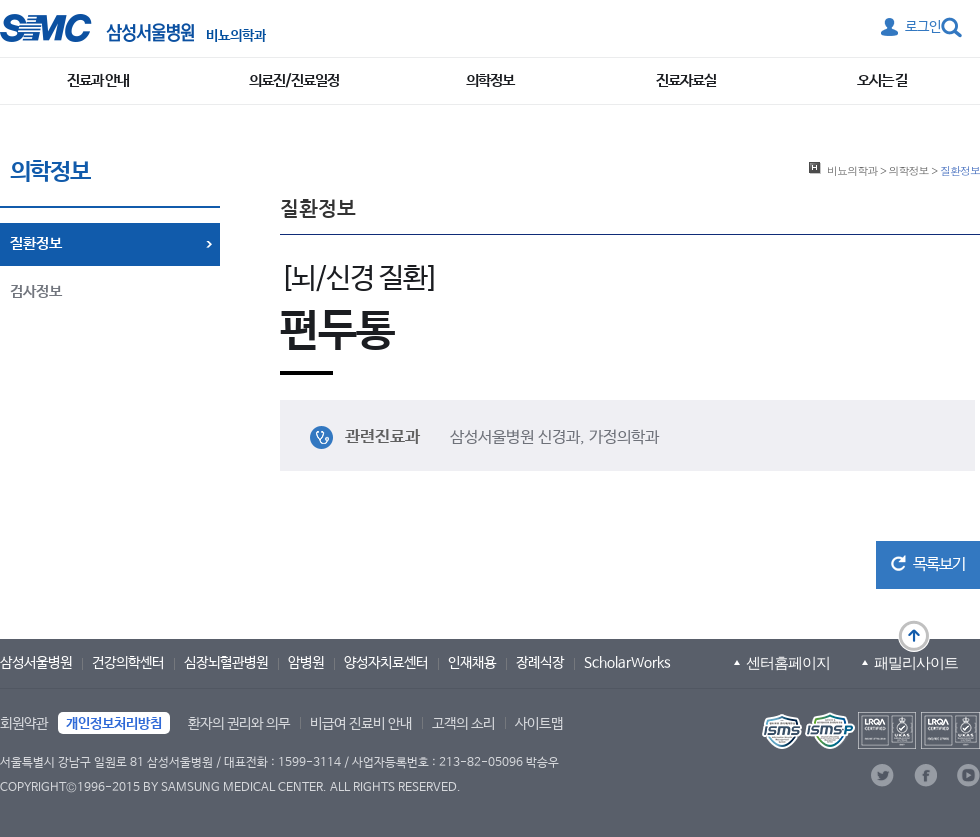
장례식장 (540, 663)
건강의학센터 (128, 663)
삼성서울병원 (36, 663)
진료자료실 (686, 80)
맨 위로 (914, 636)
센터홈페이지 (788, 662)
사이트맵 (539, 724)
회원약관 (24, 724)
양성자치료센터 (386, 663)
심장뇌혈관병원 (226, 663)
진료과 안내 (98, 80)
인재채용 (472, 663)
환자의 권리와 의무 (239, 724)
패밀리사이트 (916, 662)
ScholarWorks (627, 663)
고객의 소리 (463, 724)
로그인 (923, 27)
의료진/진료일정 (294, 80)
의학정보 (490, 80)
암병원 (306, 663)
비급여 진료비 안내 (361, 724)
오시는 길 (882, 80)
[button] (928, 565)
